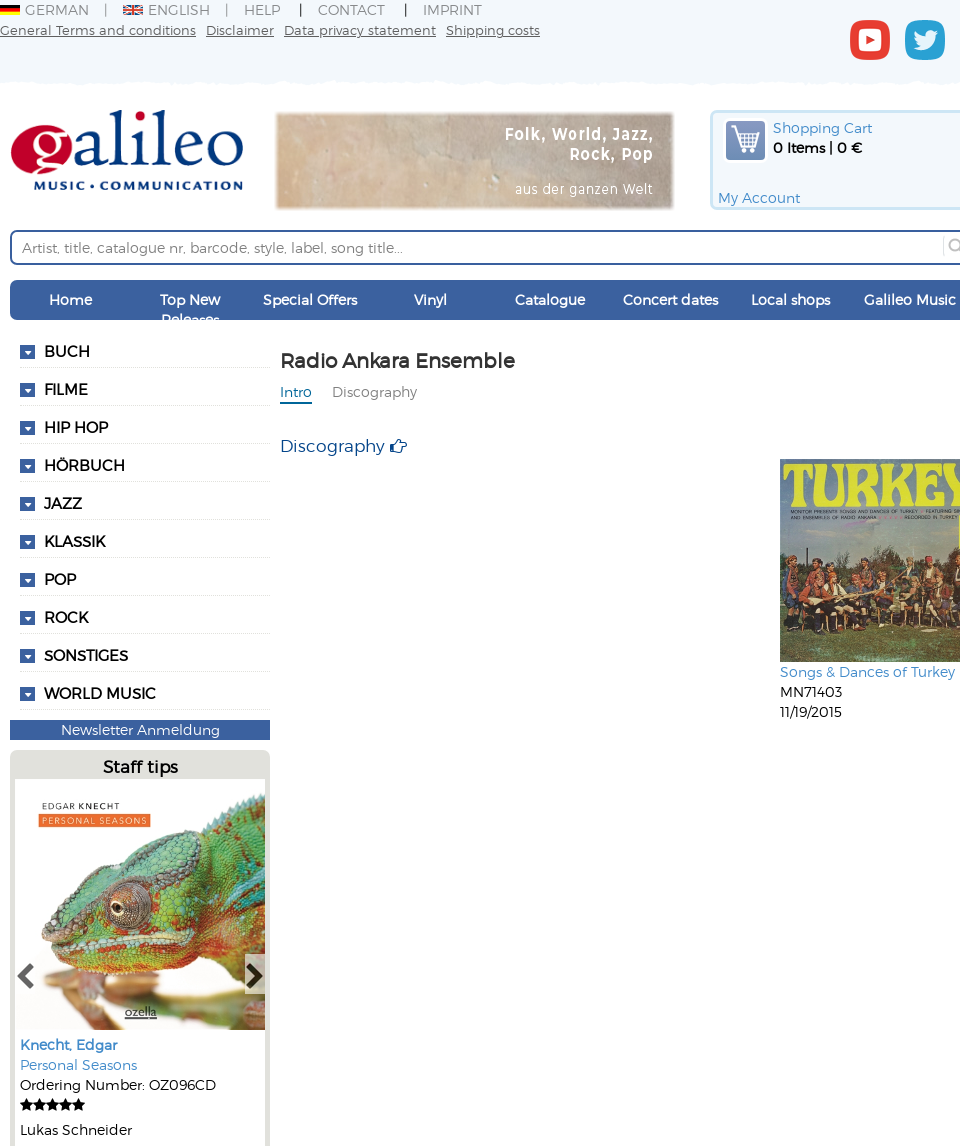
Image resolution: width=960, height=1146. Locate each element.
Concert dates (670, 299)
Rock (66, 617)
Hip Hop (76, 427)
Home (70, 299)
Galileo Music (910, 299)
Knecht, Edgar (68, 1044)
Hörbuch (84, 465)
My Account (759, 197)
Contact (351, 9)
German (44, 9)
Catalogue (550, 299)
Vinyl (430, 299)
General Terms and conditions (98, 29)
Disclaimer (240, 29)
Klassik (74, 541)
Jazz (63, 503)
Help (262, 9)
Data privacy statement (360, 29)
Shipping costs (493, 29)
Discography (374, 391)
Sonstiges (86, 655)
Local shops (790, 299)
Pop (60, 579)
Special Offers (310, 299)
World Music (100, 693)
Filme (66, 389)
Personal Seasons (78, 1064)
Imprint (452, 9)
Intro (296, 391)
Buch (67, 351)
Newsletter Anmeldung (140, 729)
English (166, 9)
